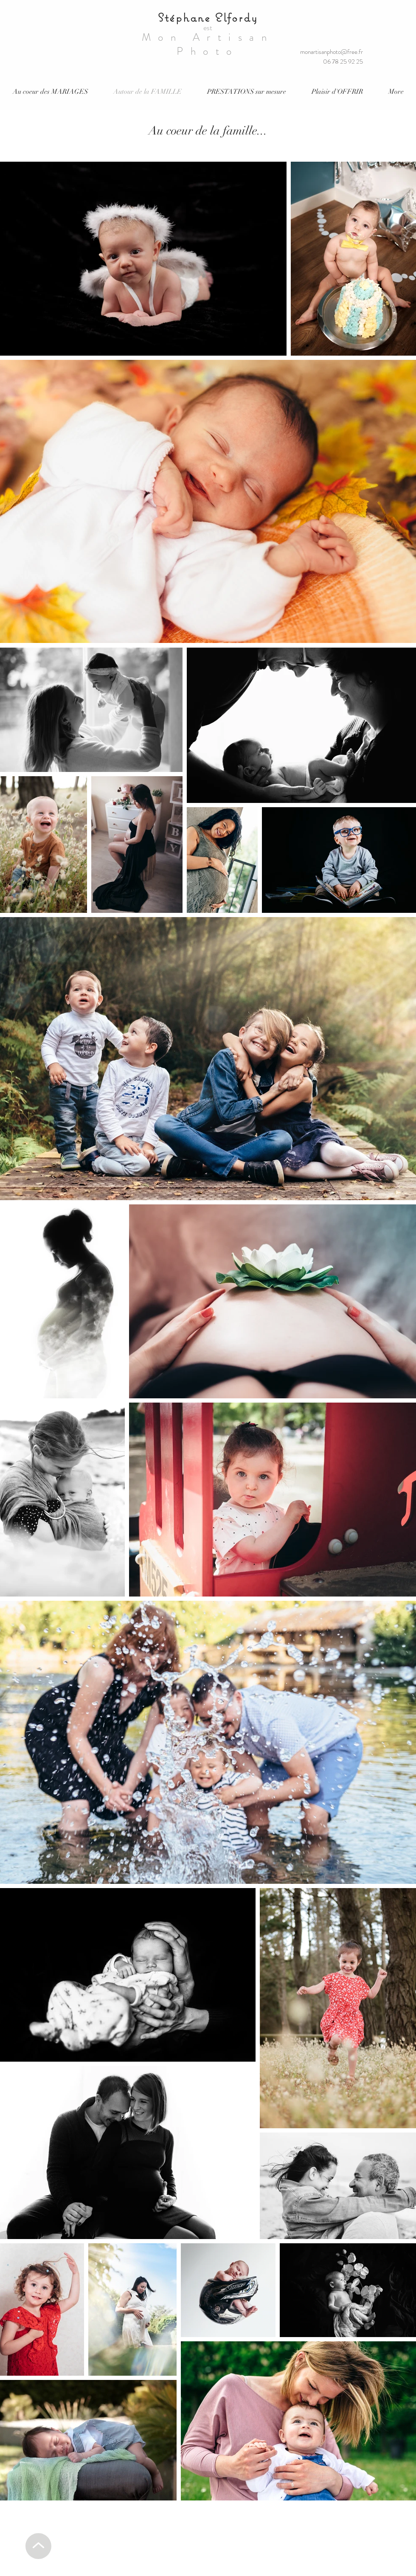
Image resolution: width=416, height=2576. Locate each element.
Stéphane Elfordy (208, 17)
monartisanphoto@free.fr (331, 51)
